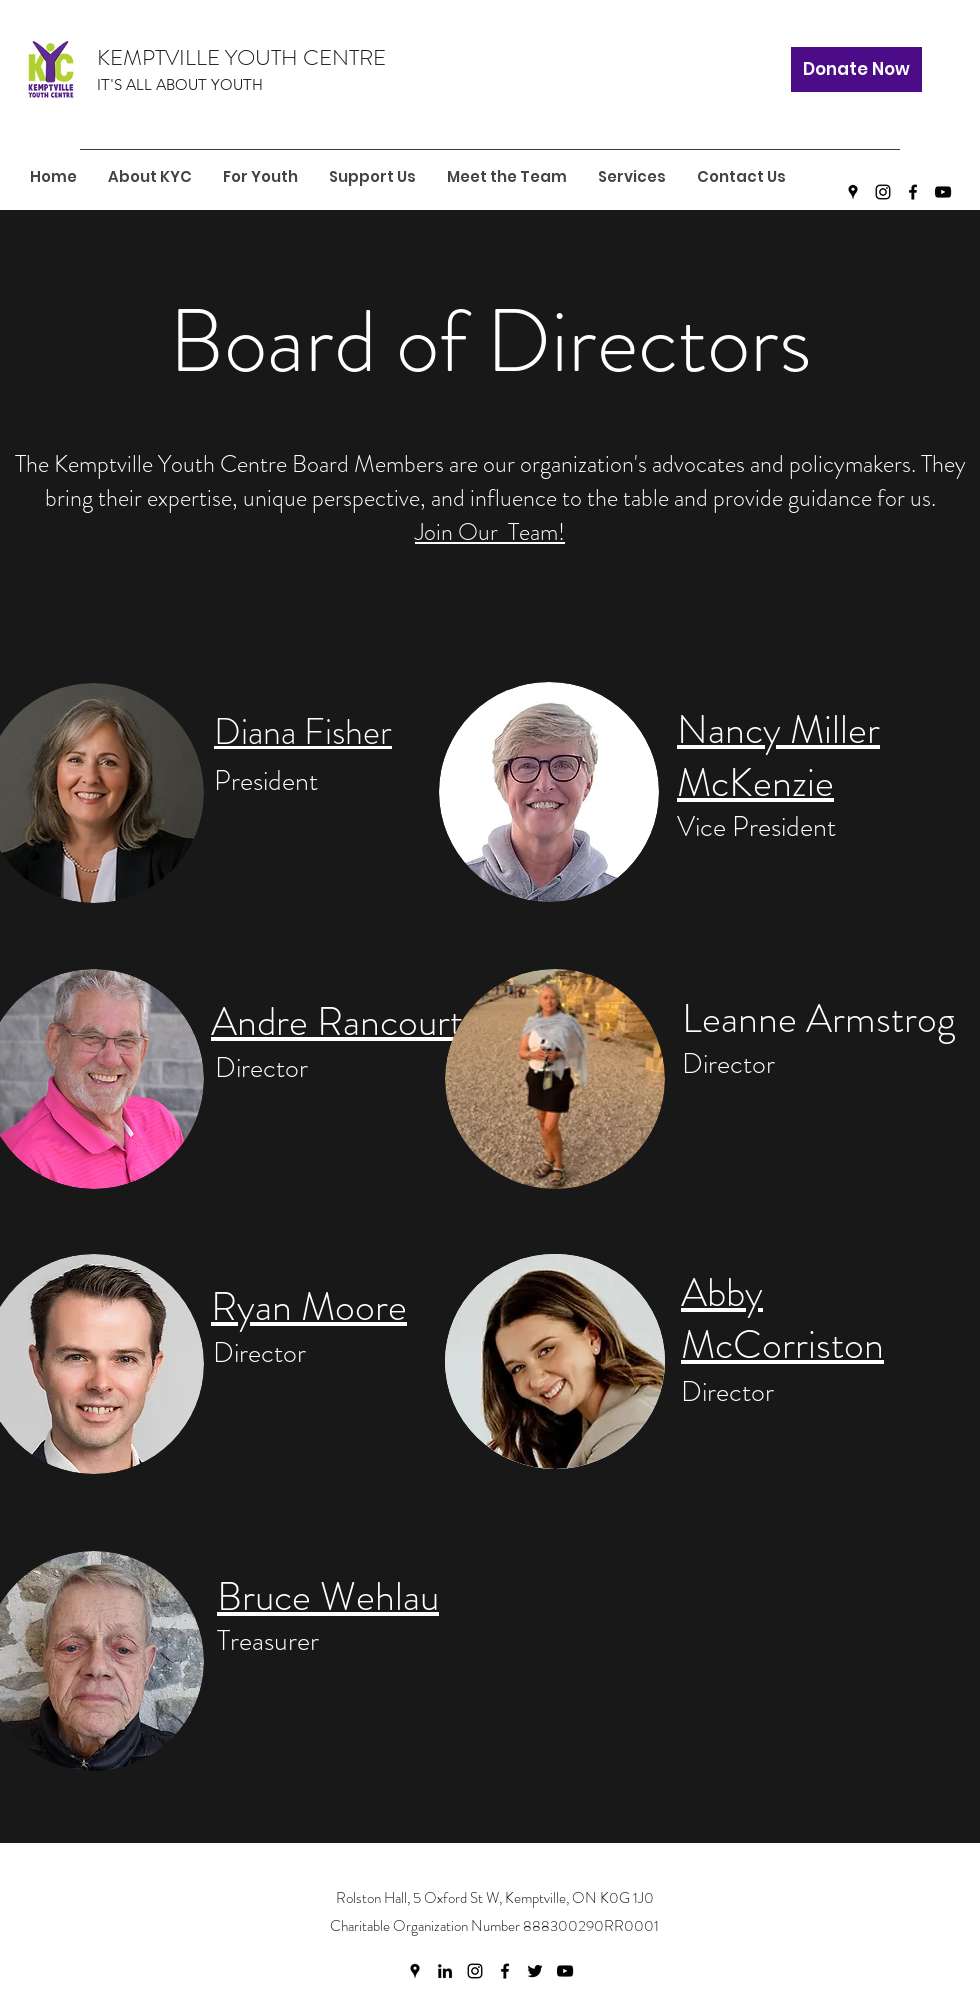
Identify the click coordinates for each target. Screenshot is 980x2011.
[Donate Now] (856, 69)
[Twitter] (535, 1971)
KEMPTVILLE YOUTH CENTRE (241, 57)
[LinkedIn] (445, 1971)
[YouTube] (943, 192)
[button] (260, 177)
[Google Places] (853, 192)
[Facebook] (913, 192)
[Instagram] (883, 192)
